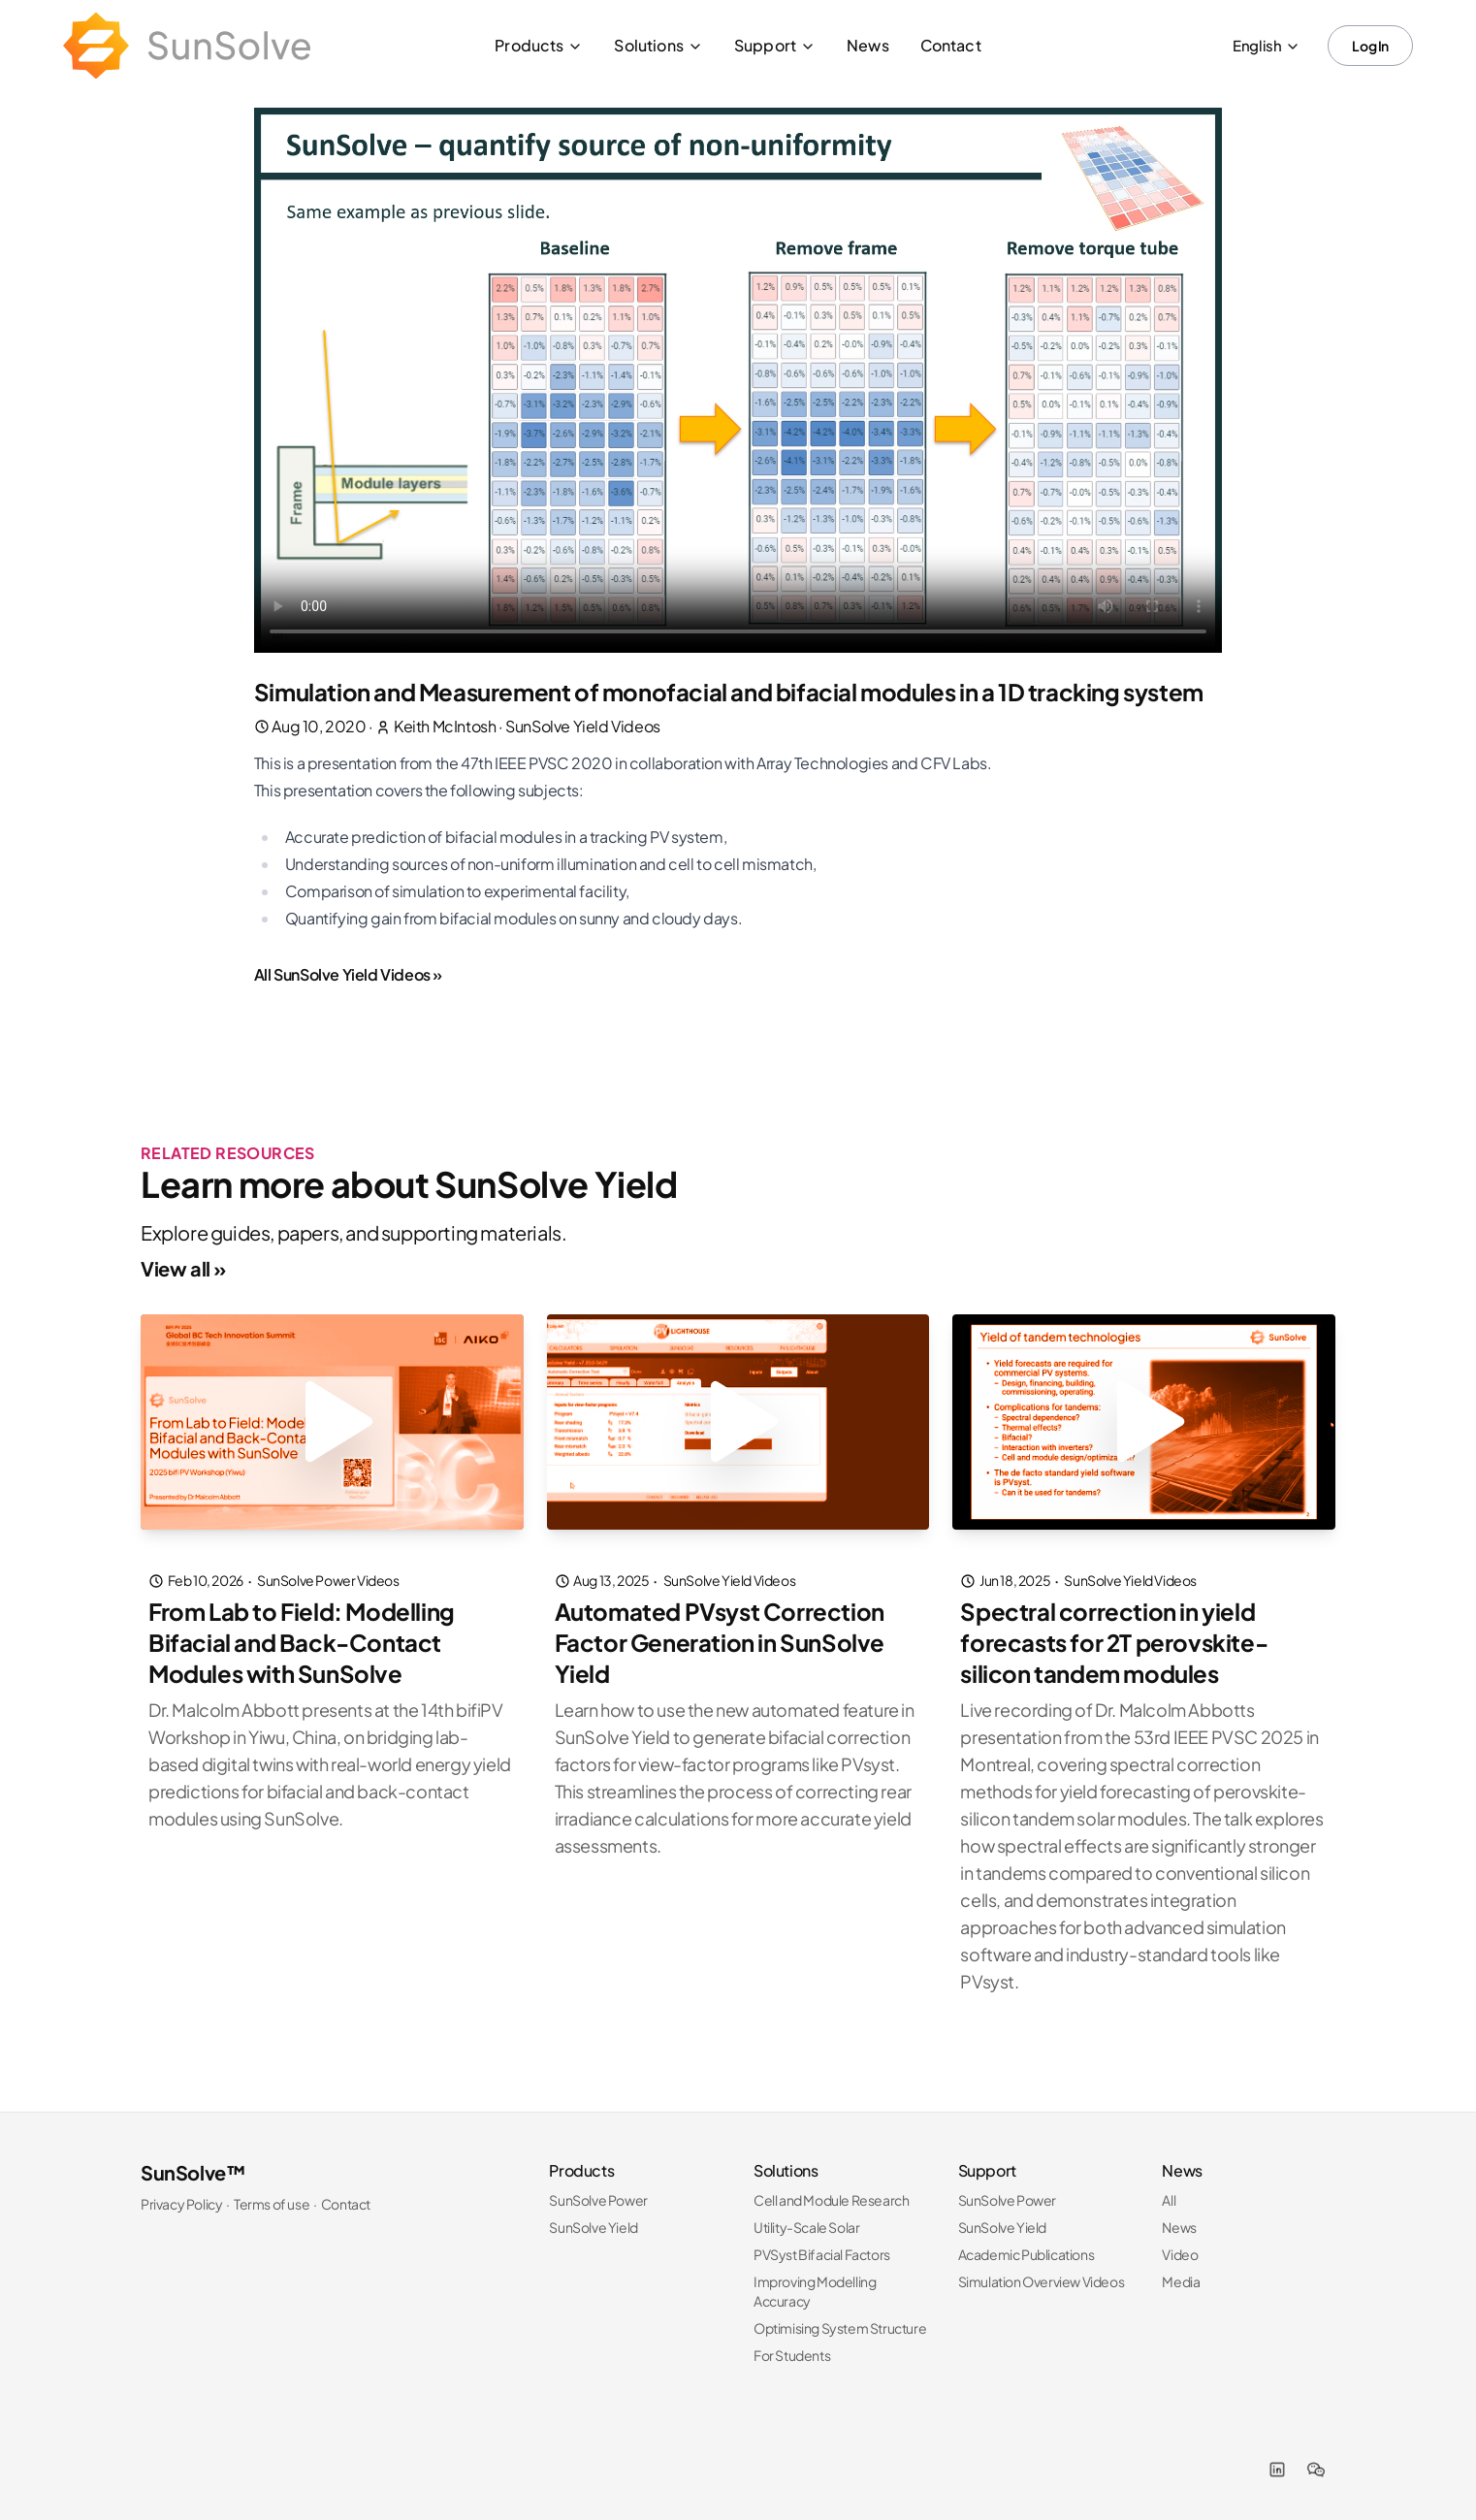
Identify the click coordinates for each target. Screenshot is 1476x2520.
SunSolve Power (598, 2200)
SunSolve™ (193, 2172)
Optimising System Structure (840, 2328)
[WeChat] (1316, 2469)
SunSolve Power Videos (328, 1580)
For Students (792, 2355)
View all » (183, 1268)
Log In (1370, 45)
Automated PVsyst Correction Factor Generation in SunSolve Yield (719, 1642)
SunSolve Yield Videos (582, 726)
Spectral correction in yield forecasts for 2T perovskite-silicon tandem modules (1113, 1642)
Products (539, 45)
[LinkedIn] (1277, 2469)
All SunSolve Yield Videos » (348, 974)
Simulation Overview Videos (1041, 2281)
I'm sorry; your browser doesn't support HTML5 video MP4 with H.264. (738, 380)
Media (1181, 2281)
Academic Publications (1026, 2254)
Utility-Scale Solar (806, 2227)
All (1168, 2200)
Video (1180, 2254)
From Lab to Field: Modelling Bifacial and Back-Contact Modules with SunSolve (301, 1642)
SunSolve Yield (593, 2227)
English (1266, 45)
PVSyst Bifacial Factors (822, 2254)
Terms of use (271, 2204)
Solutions (658, 45)
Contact (950, 45)
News (868, 45)
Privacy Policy (181, 2204)
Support (775, 45)
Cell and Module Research (831, 2200)
